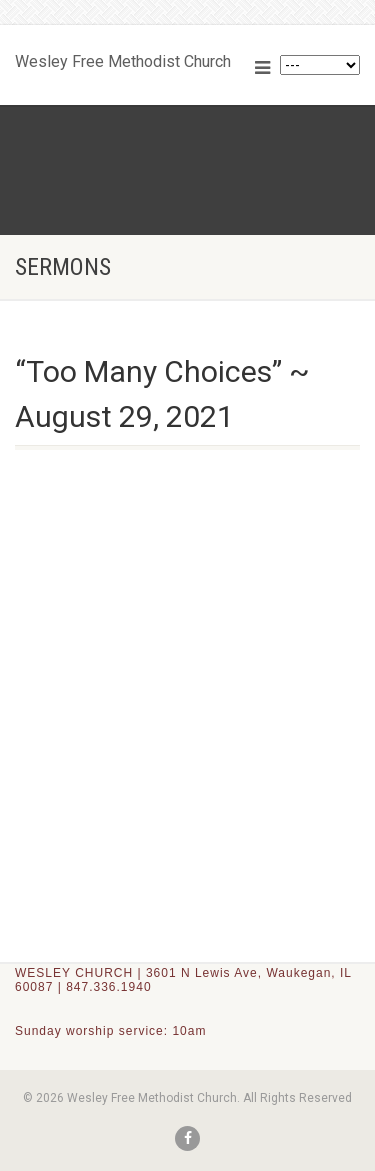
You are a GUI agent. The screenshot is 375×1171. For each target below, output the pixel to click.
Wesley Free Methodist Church (123, 57)
